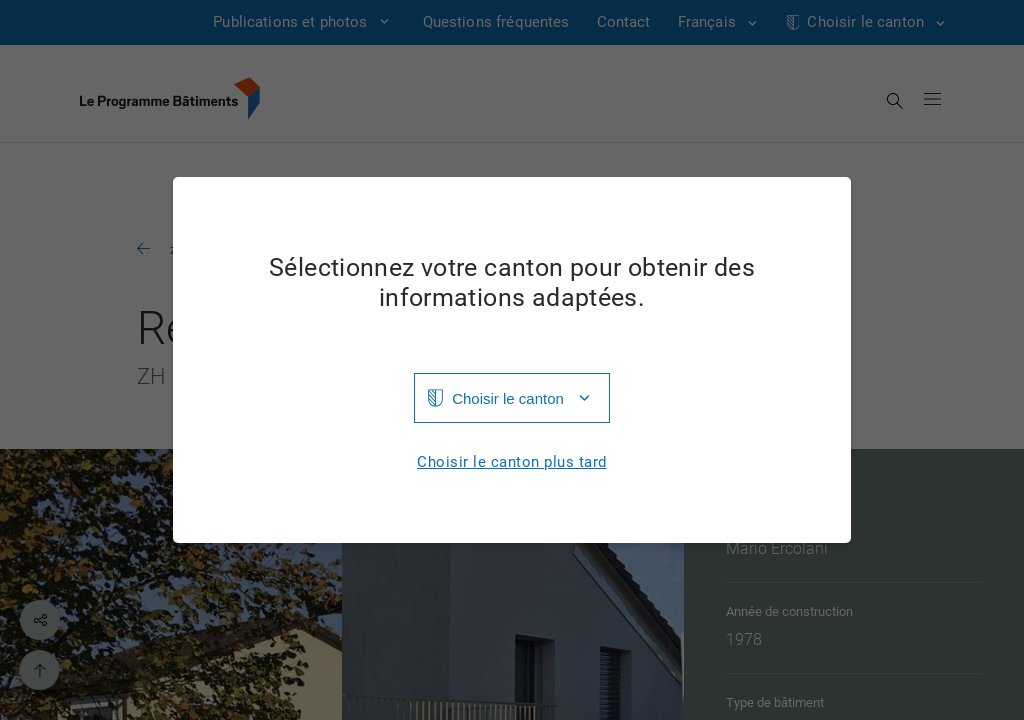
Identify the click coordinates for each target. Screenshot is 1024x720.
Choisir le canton (508, 398)
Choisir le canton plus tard (512, 462)
